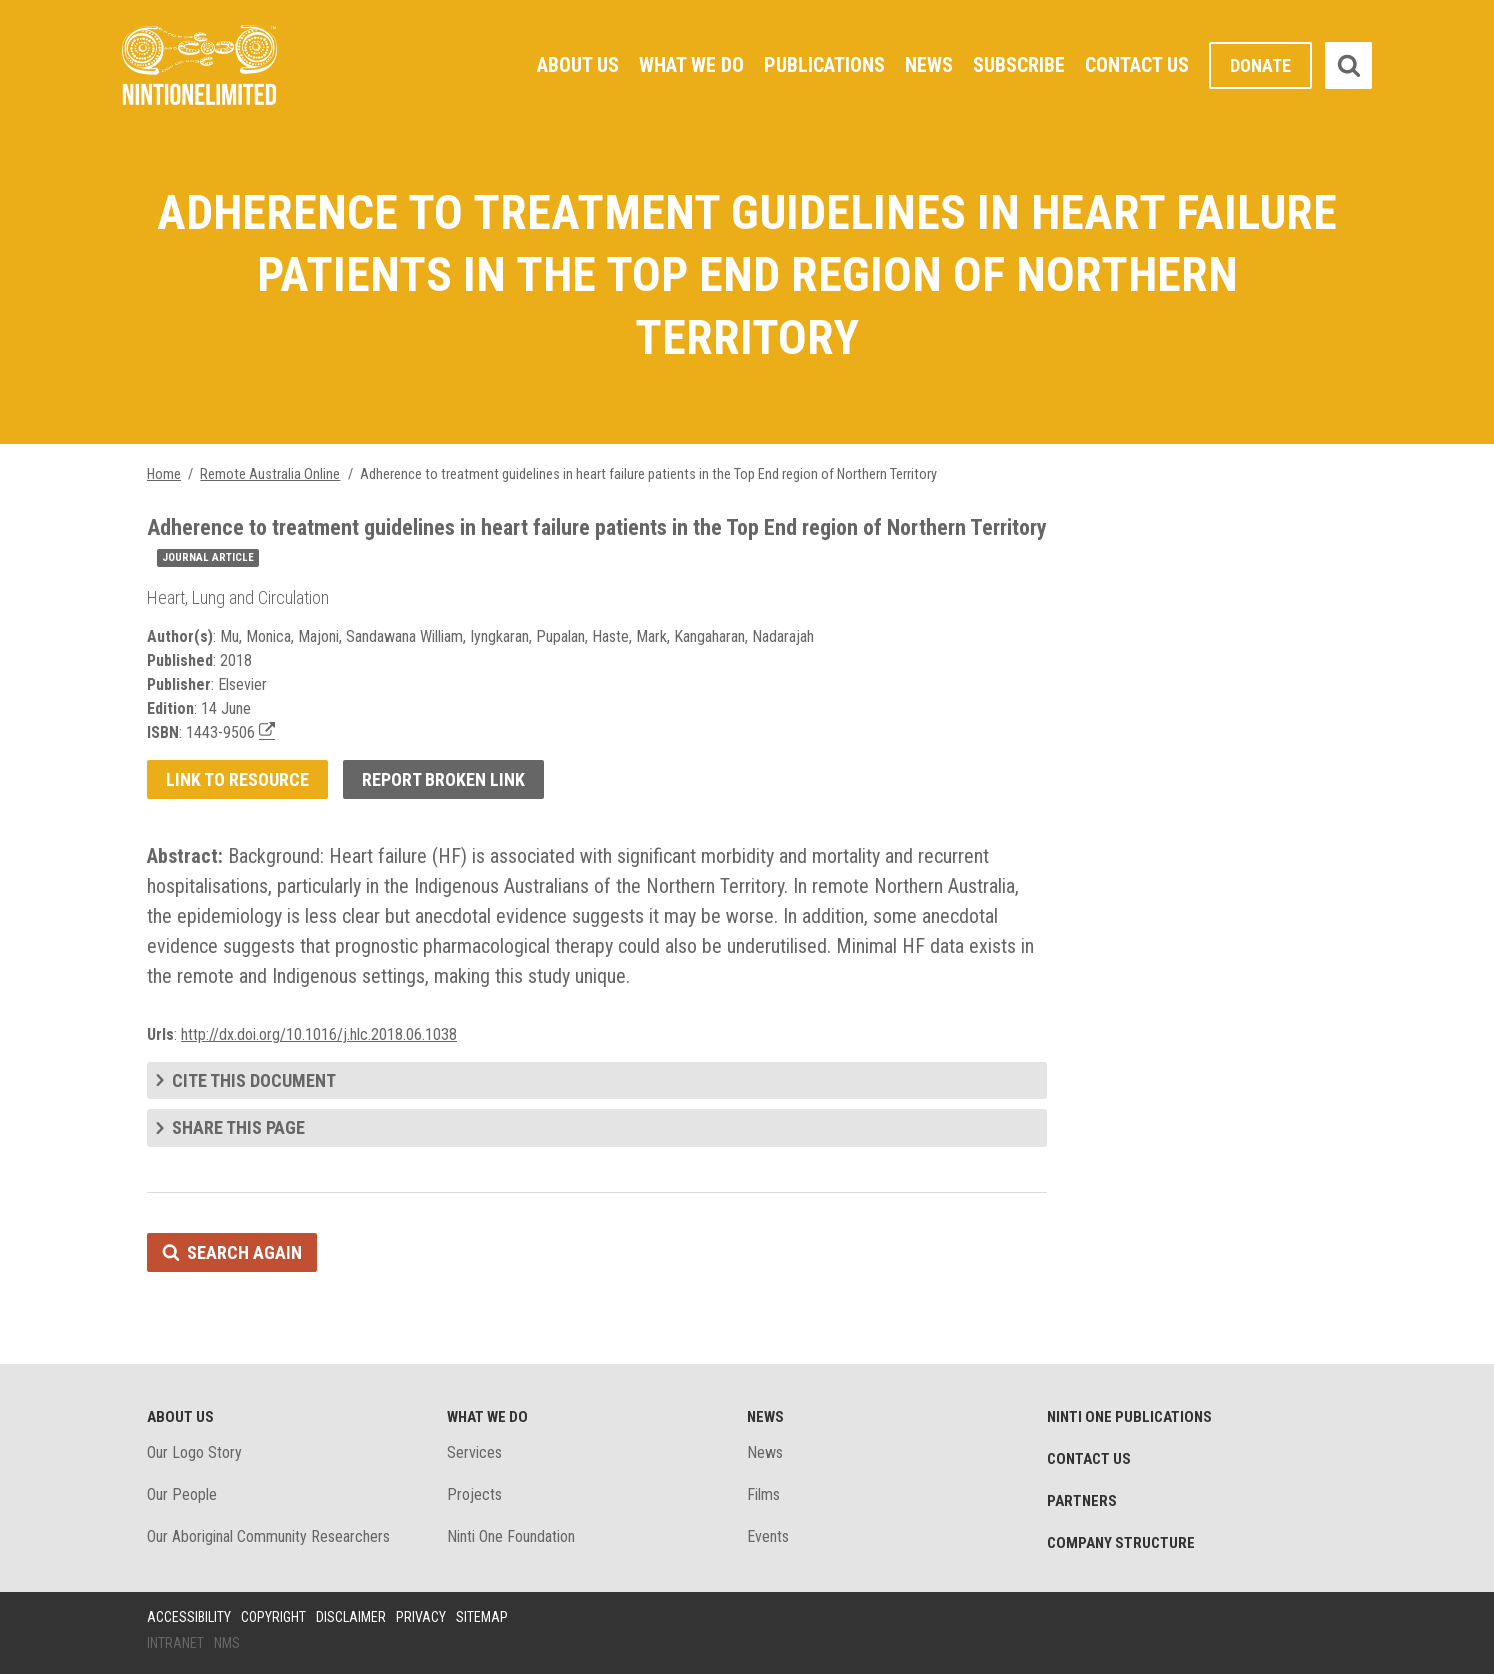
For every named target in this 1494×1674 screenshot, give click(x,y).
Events (768, 1536)
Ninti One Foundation (511, 1536)
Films (763, 1494)
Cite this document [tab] (254, 1080)
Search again (244, 1252)
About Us (578, 65)
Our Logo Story (194, 1452)
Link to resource (237, 779)
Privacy (421, 1617)
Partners (1082, 1501)
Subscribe (1019, 65)
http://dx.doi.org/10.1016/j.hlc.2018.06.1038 (319, 1034)
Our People (182, 1494)
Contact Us (1137, 65)
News (929, 65)
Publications (824, 65)
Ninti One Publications (1129, 1417)
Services (474, 1452)
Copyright (273, 1617)
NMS (227, 1643)
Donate (1260, 65)
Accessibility (189, 1617)
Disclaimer (351, 1617)
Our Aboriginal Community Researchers (268, 1536)
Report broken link (443, 779)
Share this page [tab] (238, 1127)
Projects (474, 1494)
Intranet (175, 1643)
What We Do (691, 65)
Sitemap (482, 1617)
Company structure (1121, 1543)
